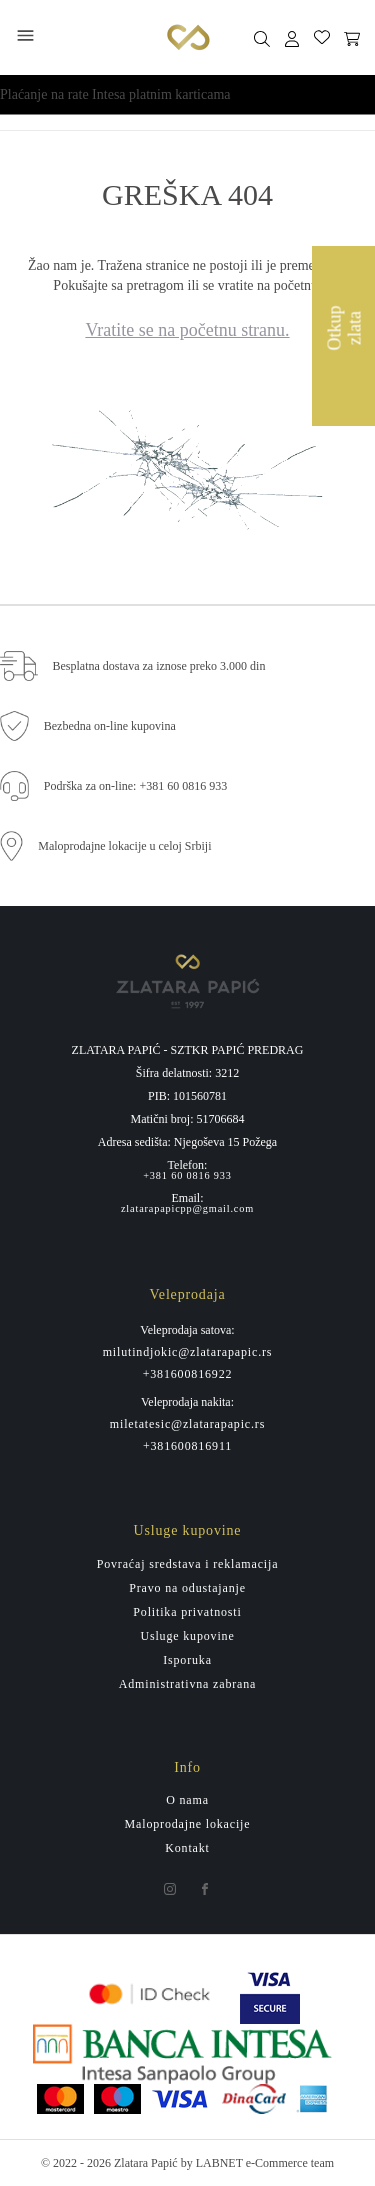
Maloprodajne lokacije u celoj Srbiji (124, 846)
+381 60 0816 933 (187, 1176)
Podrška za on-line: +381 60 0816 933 (135, 786)
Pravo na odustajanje (187, 1588)
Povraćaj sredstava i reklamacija (188, 1564)
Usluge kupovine (187, 1636)
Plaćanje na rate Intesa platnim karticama (115, 94)
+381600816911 (187, 1446)
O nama (187, 1800)
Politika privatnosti (187, 1612)
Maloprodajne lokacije (188, 1824)
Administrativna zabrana (187, 1684)
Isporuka (187, 1660)
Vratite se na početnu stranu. (187, 330)
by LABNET (212, 2163)
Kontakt (187, 1848)
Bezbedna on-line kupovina (110, 726)
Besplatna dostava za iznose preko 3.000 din (159, 666)
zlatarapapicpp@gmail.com (187, 1209)
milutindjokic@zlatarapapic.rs (188, 1352)
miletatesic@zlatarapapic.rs (187, 1424)
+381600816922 (188, 1374)
